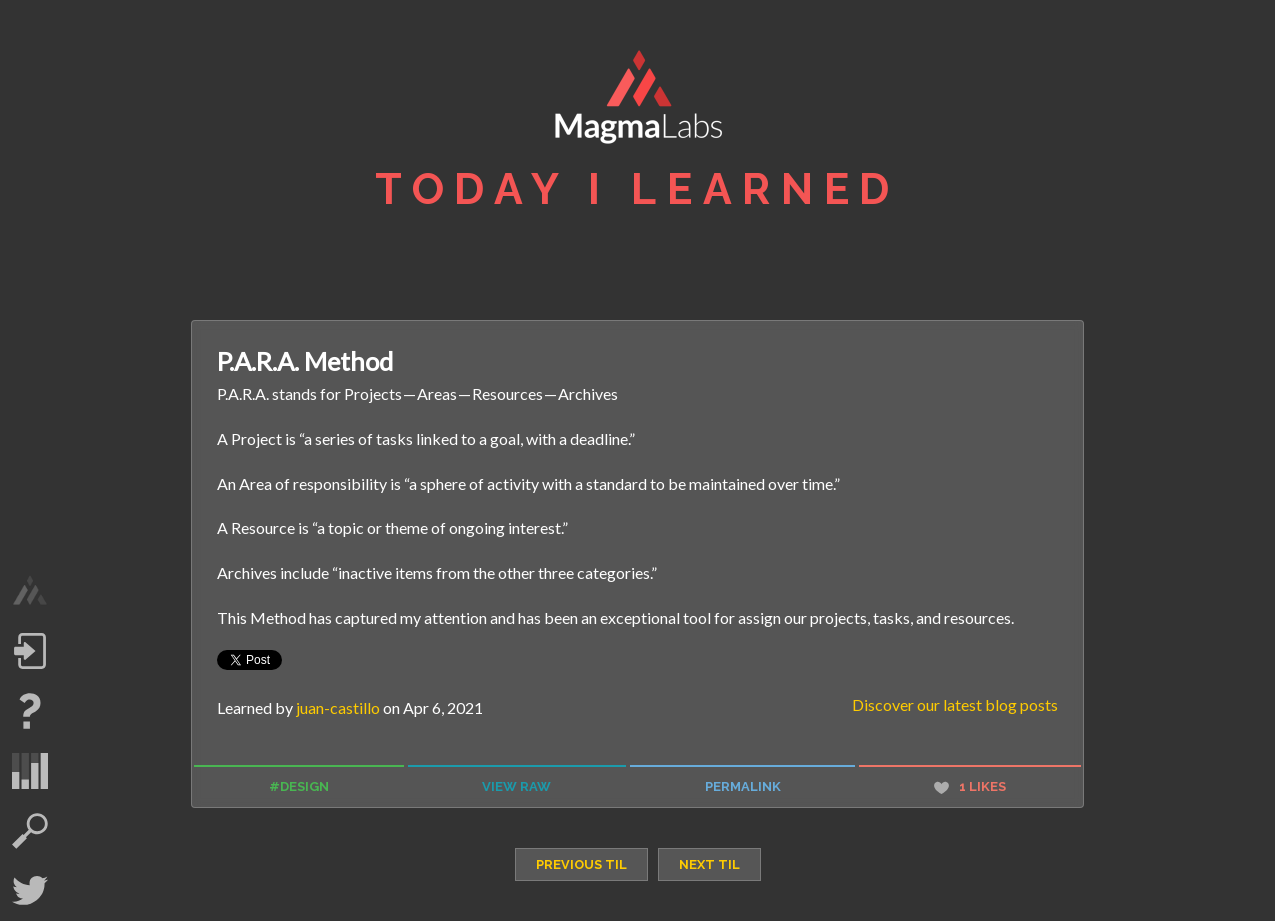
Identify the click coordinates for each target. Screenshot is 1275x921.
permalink (743, 786)
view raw (516, 786)
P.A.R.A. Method (305, 361)
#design (299, 786)
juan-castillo (338, 707)
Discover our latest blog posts (955, 704)
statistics (30, 771)
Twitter (30, 891)
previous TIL (581, 864)
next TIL (709, 864)
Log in (30, 651)
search (30, 831)
